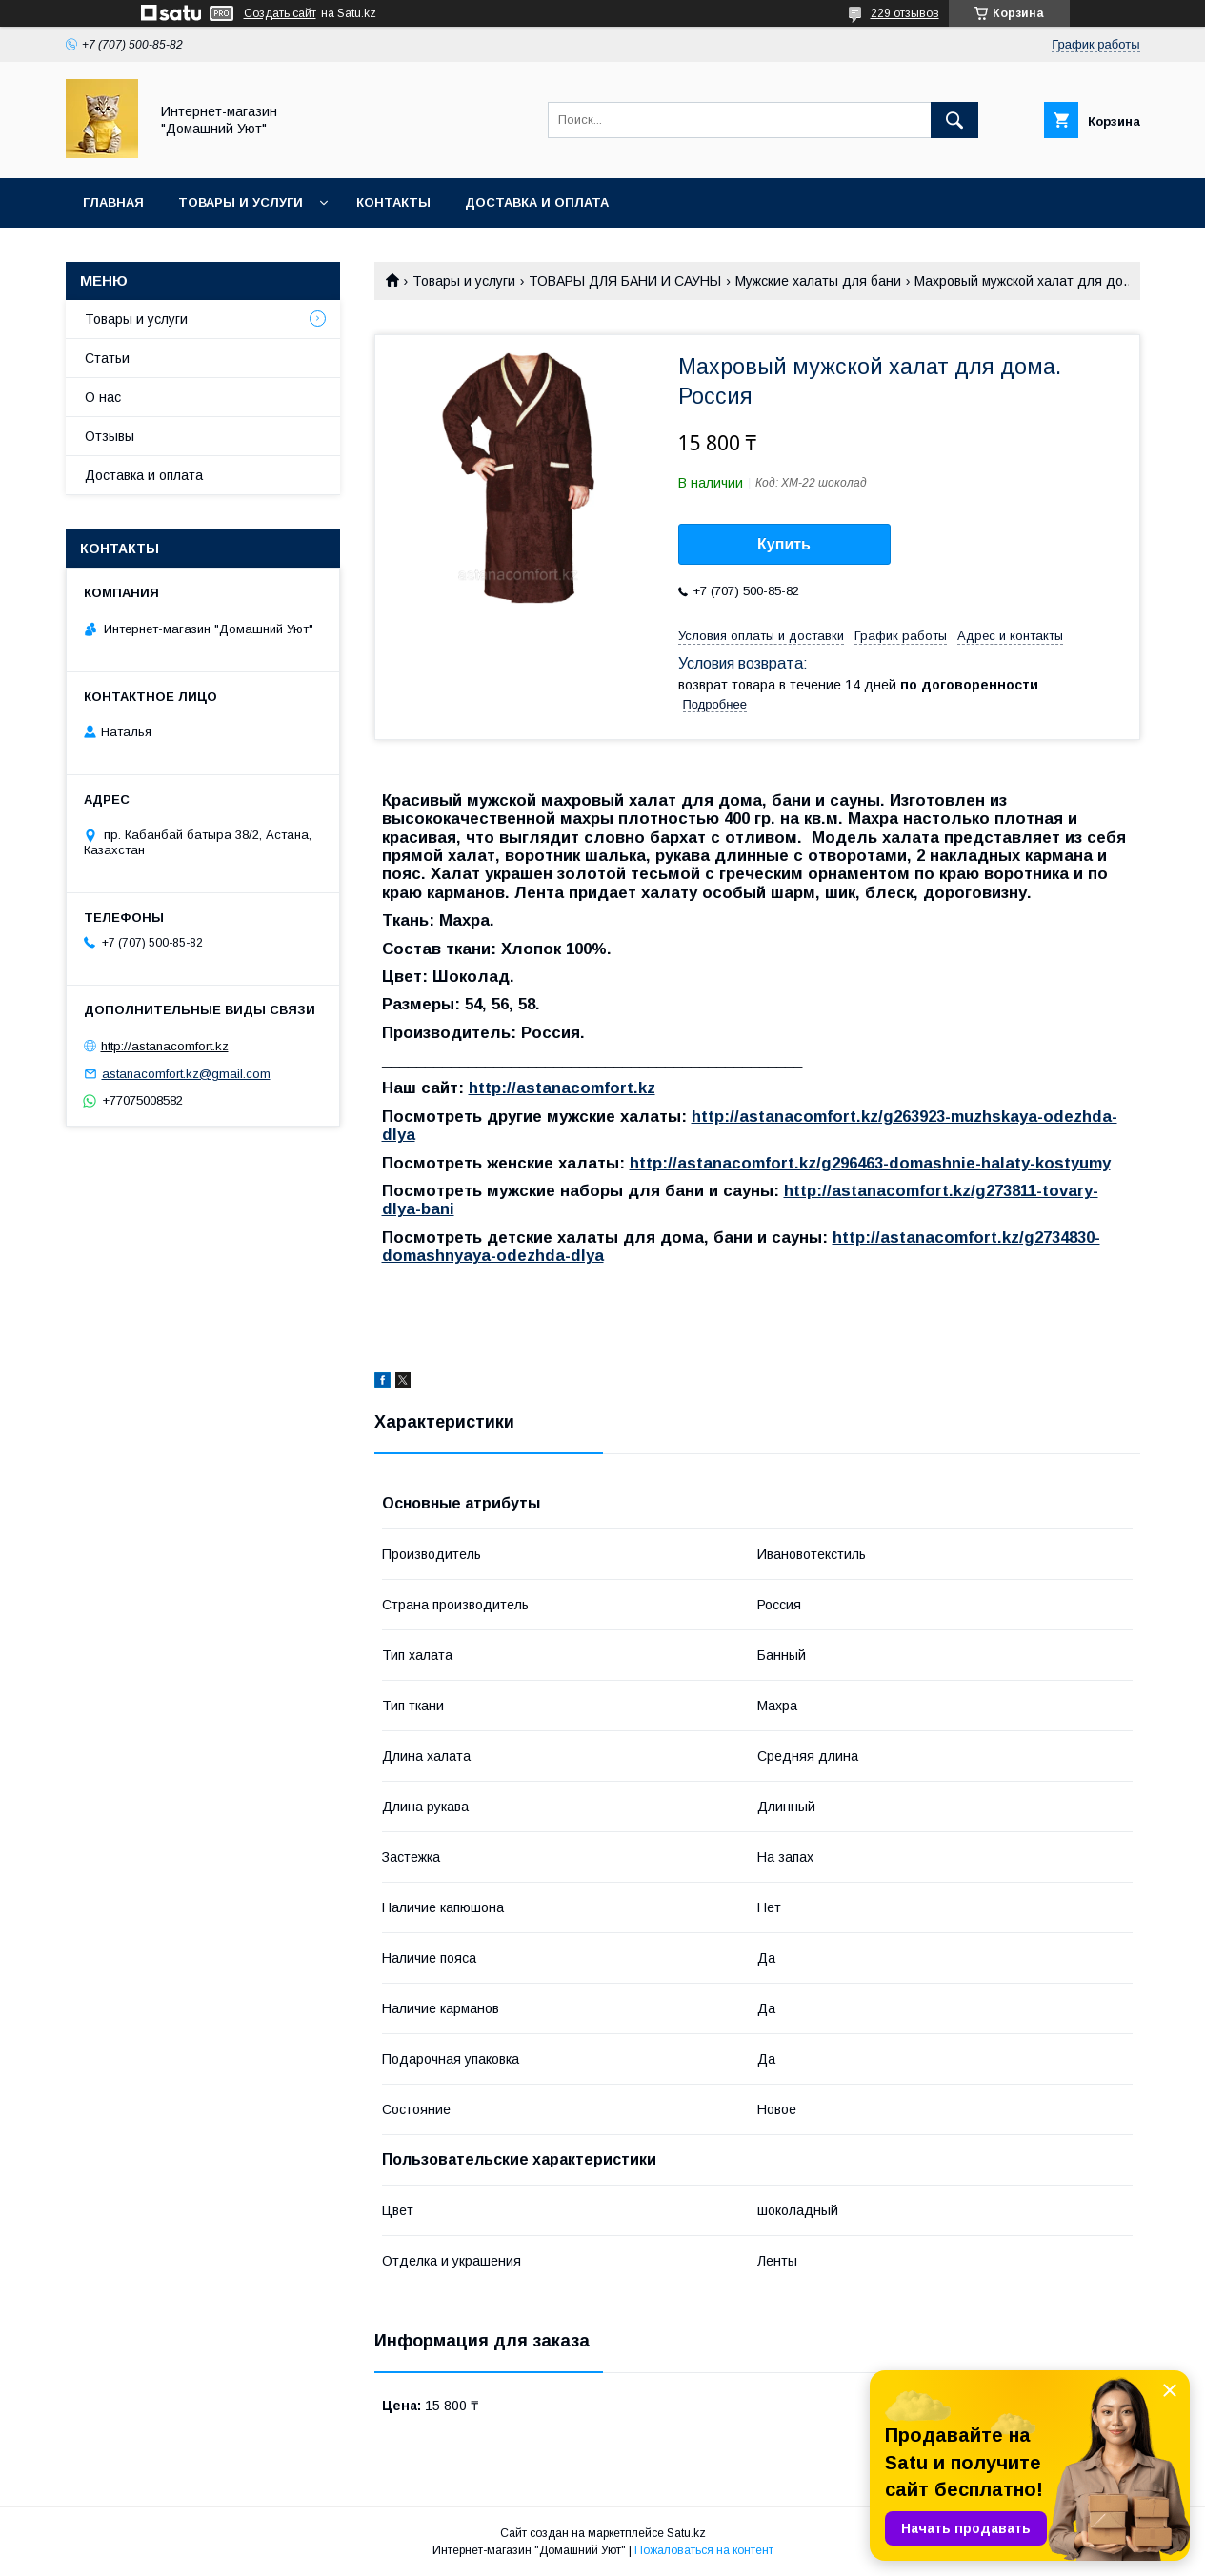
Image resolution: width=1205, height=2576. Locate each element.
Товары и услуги (240, 202)
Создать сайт (280, 13)
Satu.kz (686, 2533)
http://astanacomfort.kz (562, 1088)
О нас (103, 397)
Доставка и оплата (537, 202)
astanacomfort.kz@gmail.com (186, 1074)
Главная (113, 202)
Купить (784, 544)
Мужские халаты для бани (818, 281)
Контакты (393, 202)
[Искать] (954, 120)
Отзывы (109, 436)
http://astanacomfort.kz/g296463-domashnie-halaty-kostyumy (870, 1163)
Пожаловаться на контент (703, 2550)
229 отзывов (905, 13)
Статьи (107, 358)
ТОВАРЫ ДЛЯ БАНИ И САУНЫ (625, 281)
